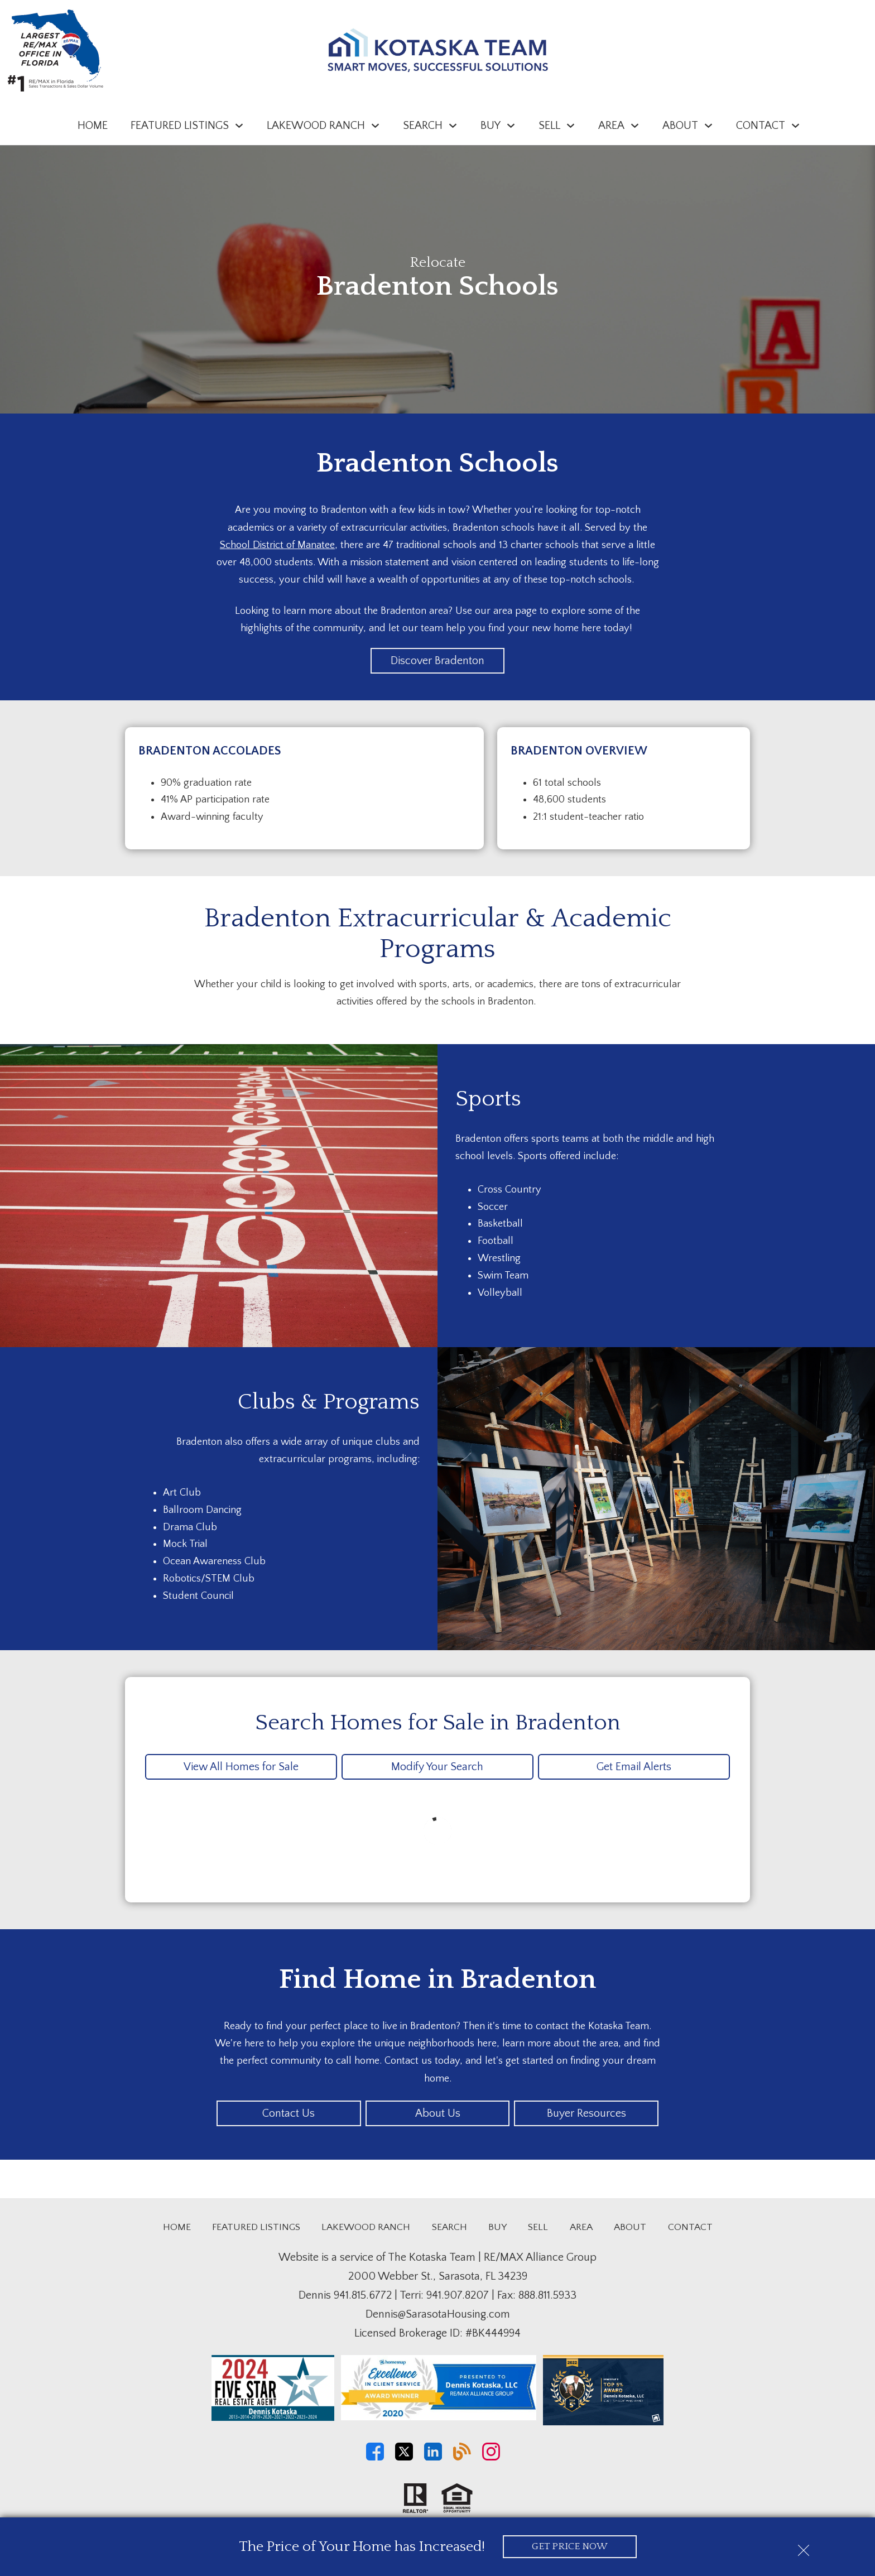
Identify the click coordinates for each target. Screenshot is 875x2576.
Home (93, 125)
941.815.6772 (363, 2295)
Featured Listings (256, 2227)
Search (449, 2227)
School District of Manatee (277, 545)
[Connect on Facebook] (375, 2457)
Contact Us (288, 2113)
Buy (497, 2227)
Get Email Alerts (634, 1767)
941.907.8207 (457, 2295)
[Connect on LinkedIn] (433, 2457)
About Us (437, 2113)
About (630, 2227)
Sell (538, 2227)
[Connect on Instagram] (491, 2457)
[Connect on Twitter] (404, 2457)
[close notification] (803, 2546)
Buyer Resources (586, 2113)
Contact (690, 2227)
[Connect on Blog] (462, 2457)
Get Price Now (569, 2546)
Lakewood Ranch (365, 2227)
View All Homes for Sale (241, 1767)
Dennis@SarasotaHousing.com (438, 2314)
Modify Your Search (437, 1767)
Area (581, 2227)
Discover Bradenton (437, 661)
